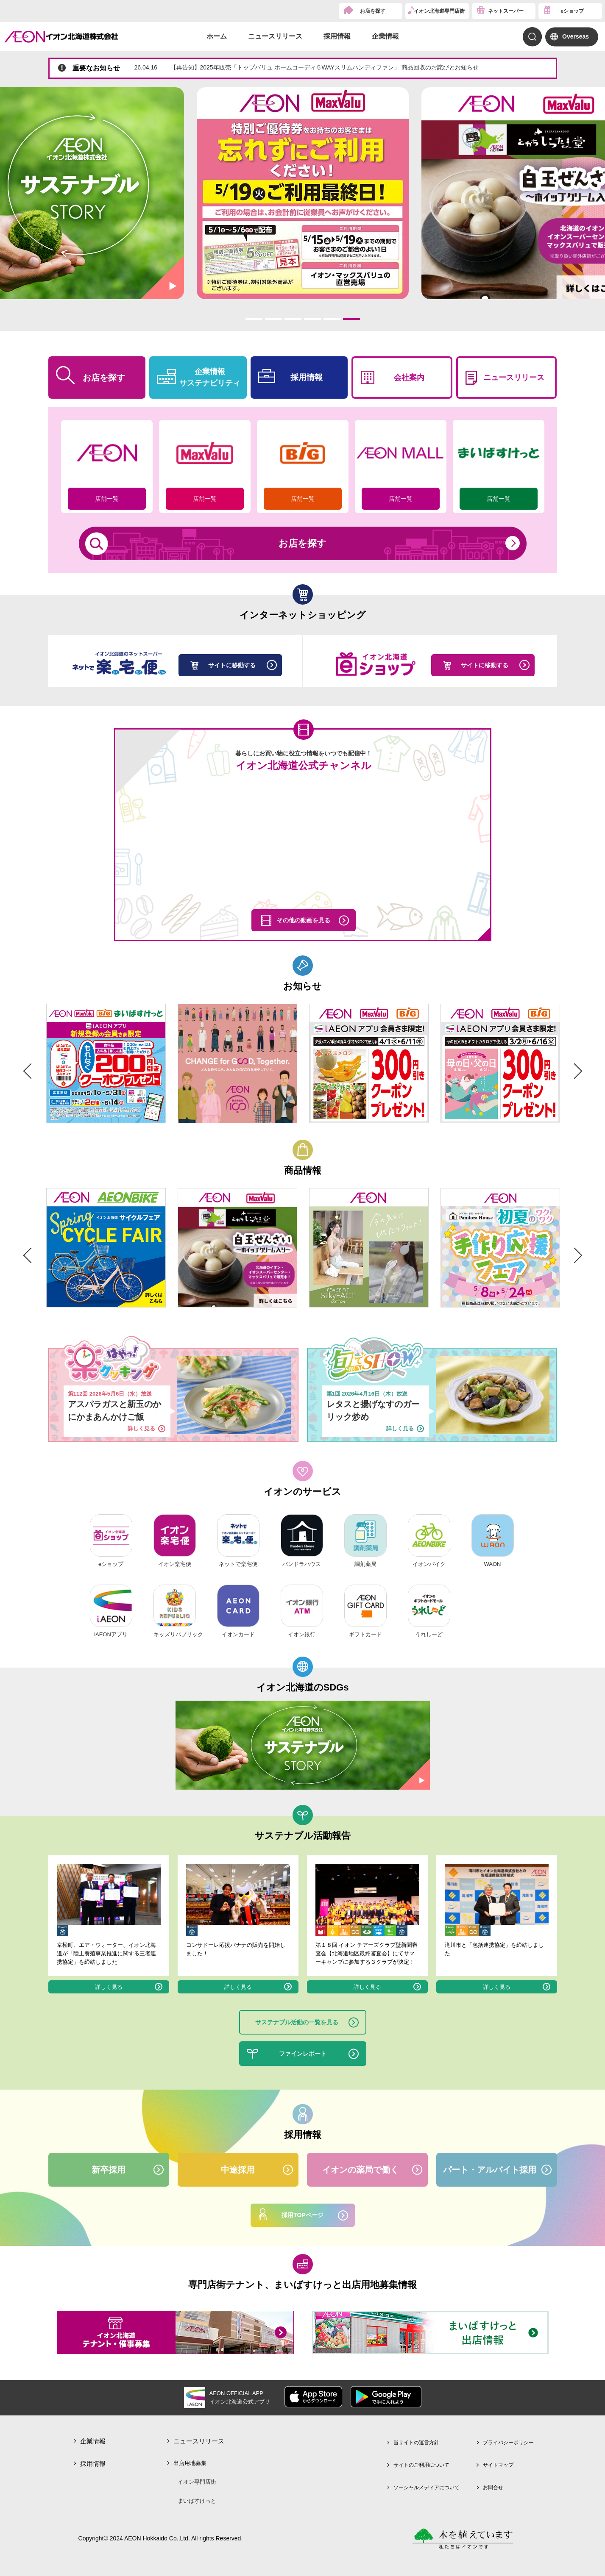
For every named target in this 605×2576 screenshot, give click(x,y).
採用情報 (337, 36)
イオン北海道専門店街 (439, 11)
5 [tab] (331, 319)
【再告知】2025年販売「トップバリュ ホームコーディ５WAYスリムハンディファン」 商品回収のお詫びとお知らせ (306, 67)
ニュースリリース (275, 36)
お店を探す (372, 11)
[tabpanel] (303, 193)
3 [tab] (292, 319)
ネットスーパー (506, 11)
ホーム (216, 36)
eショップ (572, 11)
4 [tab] (312, 319)
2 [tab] (273, 319)
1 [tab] (253, 319)
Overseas (575, 36)
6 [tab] (351, 319)
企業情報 (385, 36)
